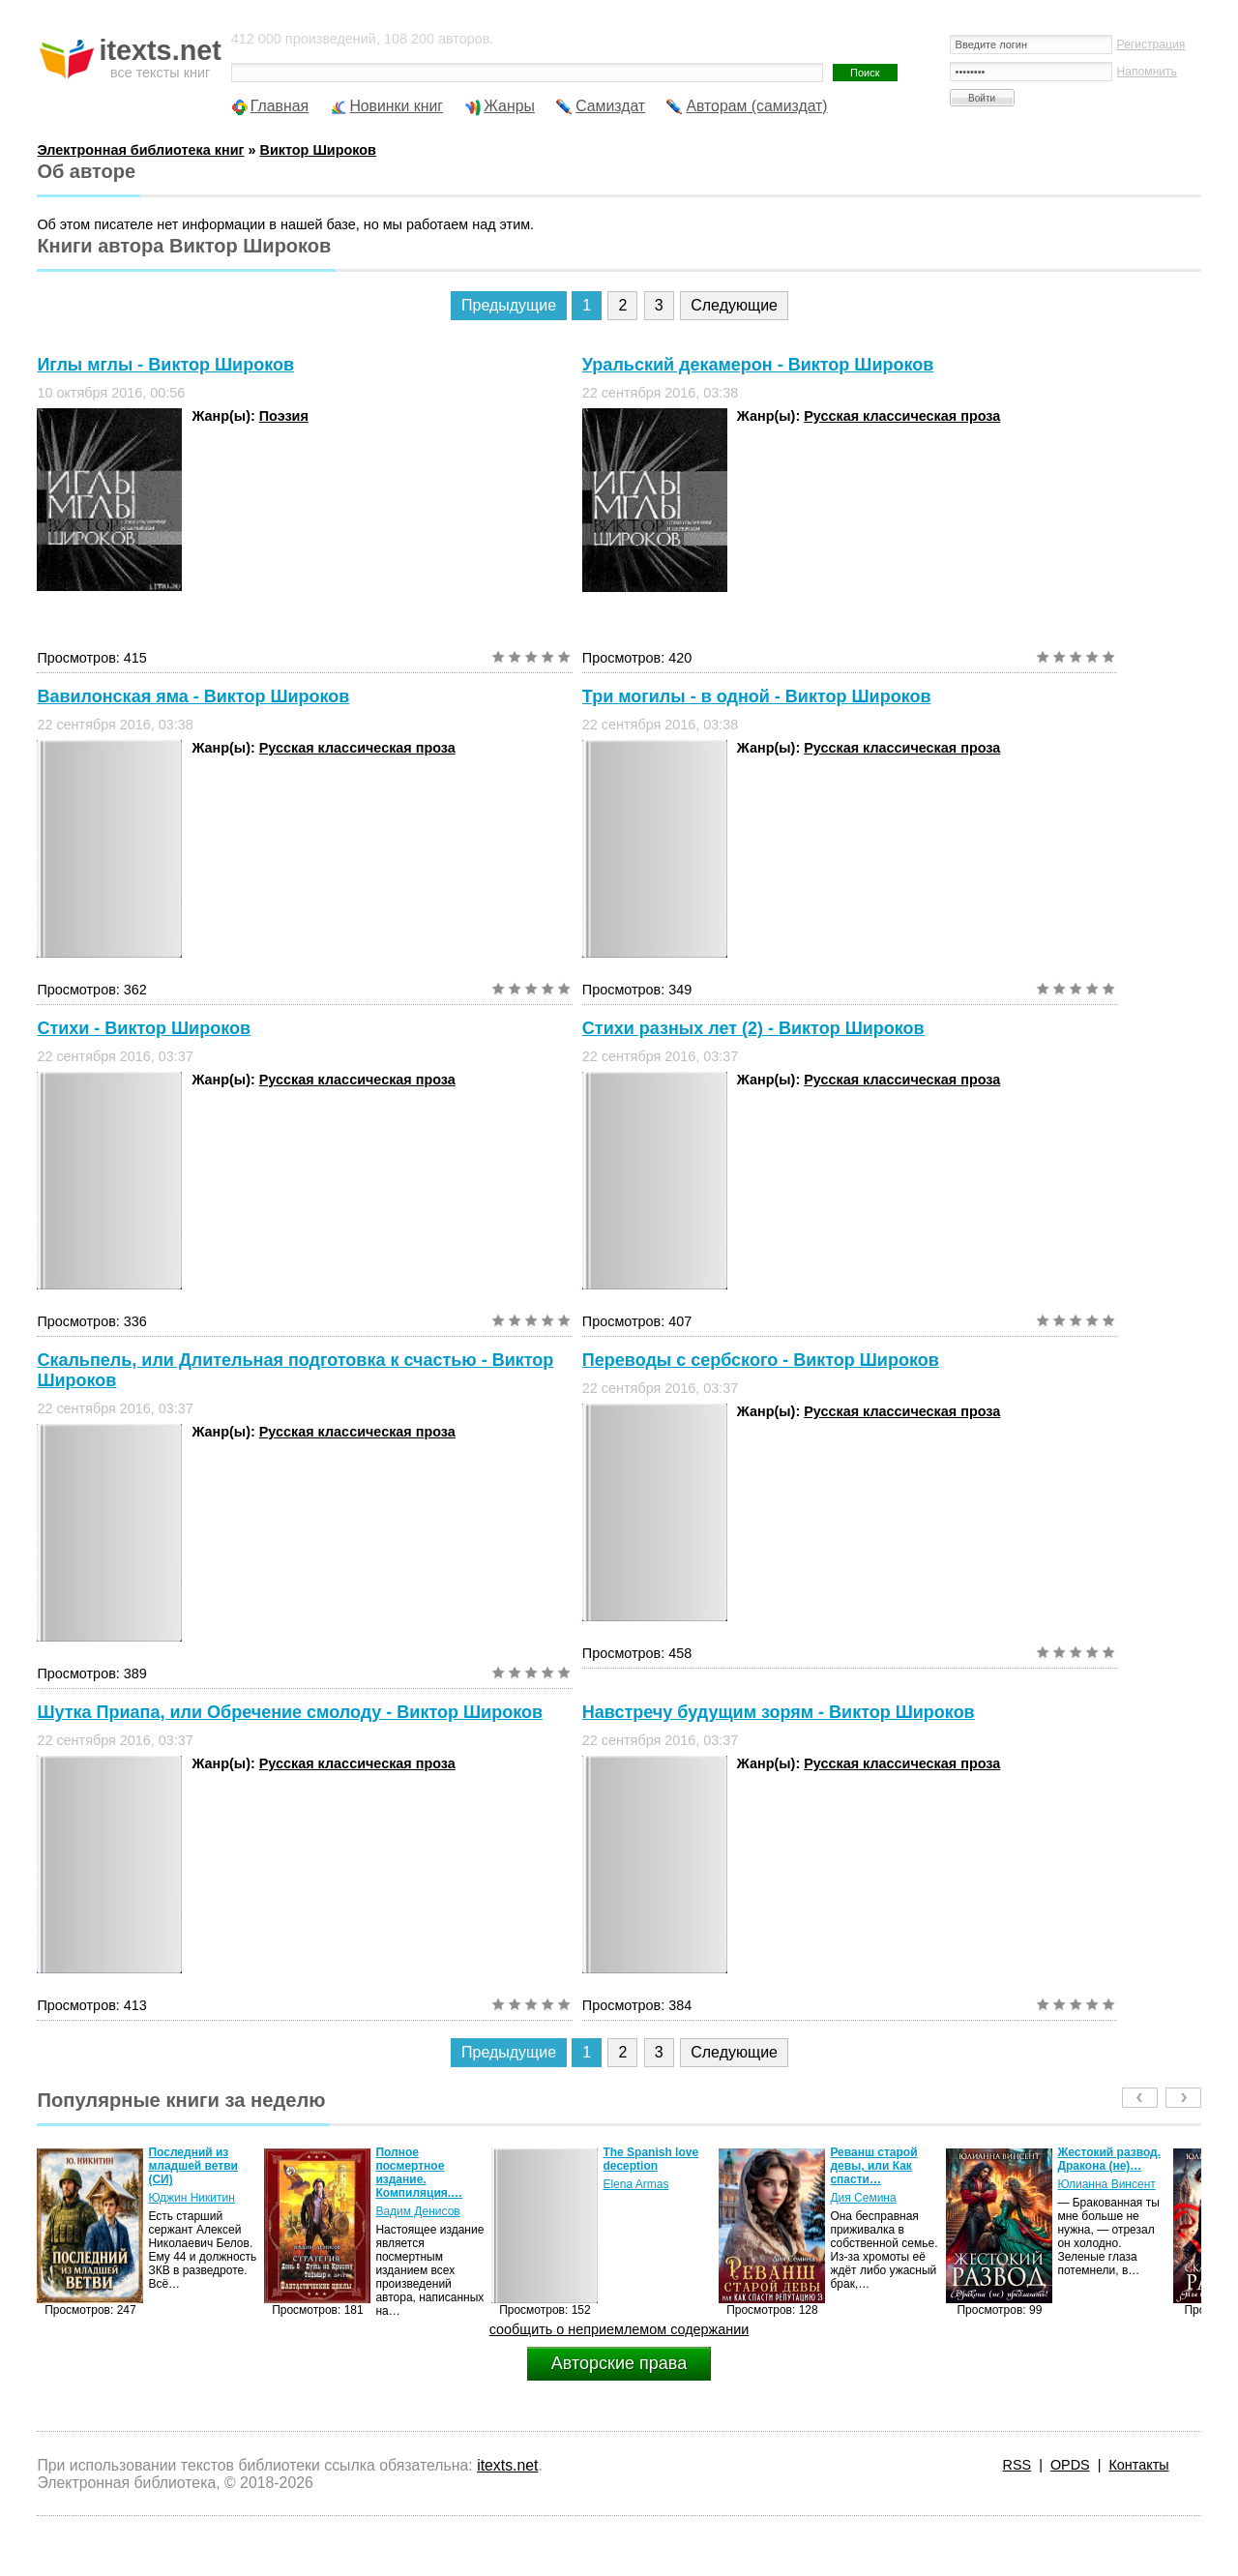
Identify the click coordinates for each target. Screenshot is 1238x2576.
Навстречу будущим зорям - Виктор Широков (778, 1712)
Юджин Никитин (191, 2198)
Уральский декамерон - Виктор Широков (757, 364)
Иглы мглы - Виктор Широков (165, 364)
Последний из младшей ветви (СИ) (193, 2166)
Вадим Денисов (417, 2211)
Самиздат (610, 106)
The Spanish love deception (650, 2159)
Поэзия (284, 416)
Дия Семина (863, 2198)
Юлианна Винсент (1106, 2184)
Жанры (509, 106)
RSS (1017, 2464)
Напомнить (1147, 71)
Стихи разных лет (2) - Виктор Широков (753, 1028)
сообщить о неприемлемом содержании (619, 2329)
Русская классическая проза (902, 416)
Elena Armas (635, 2184)
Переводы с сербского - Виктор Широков (760, 1360)
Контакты (1138, 2464)
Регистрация (1151, 44)
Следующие (734, 305)
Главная (280, 106)
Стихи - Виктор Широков (144, 1028)
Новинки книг (396, 106)
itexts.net (507, 2465)
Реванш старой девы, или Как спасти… (873, 2166)
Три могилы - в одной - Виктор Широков (756, 696)
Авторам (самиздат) (756, 106)
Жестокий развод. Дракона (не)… (1109, 2159)
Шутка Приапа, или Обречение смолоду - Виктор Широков (290, 1712)
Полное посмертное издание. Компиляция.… (418, 2173)
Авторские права (619, 2363)
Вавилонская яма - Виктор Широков (193, 696)
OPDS (1070, 2464)
